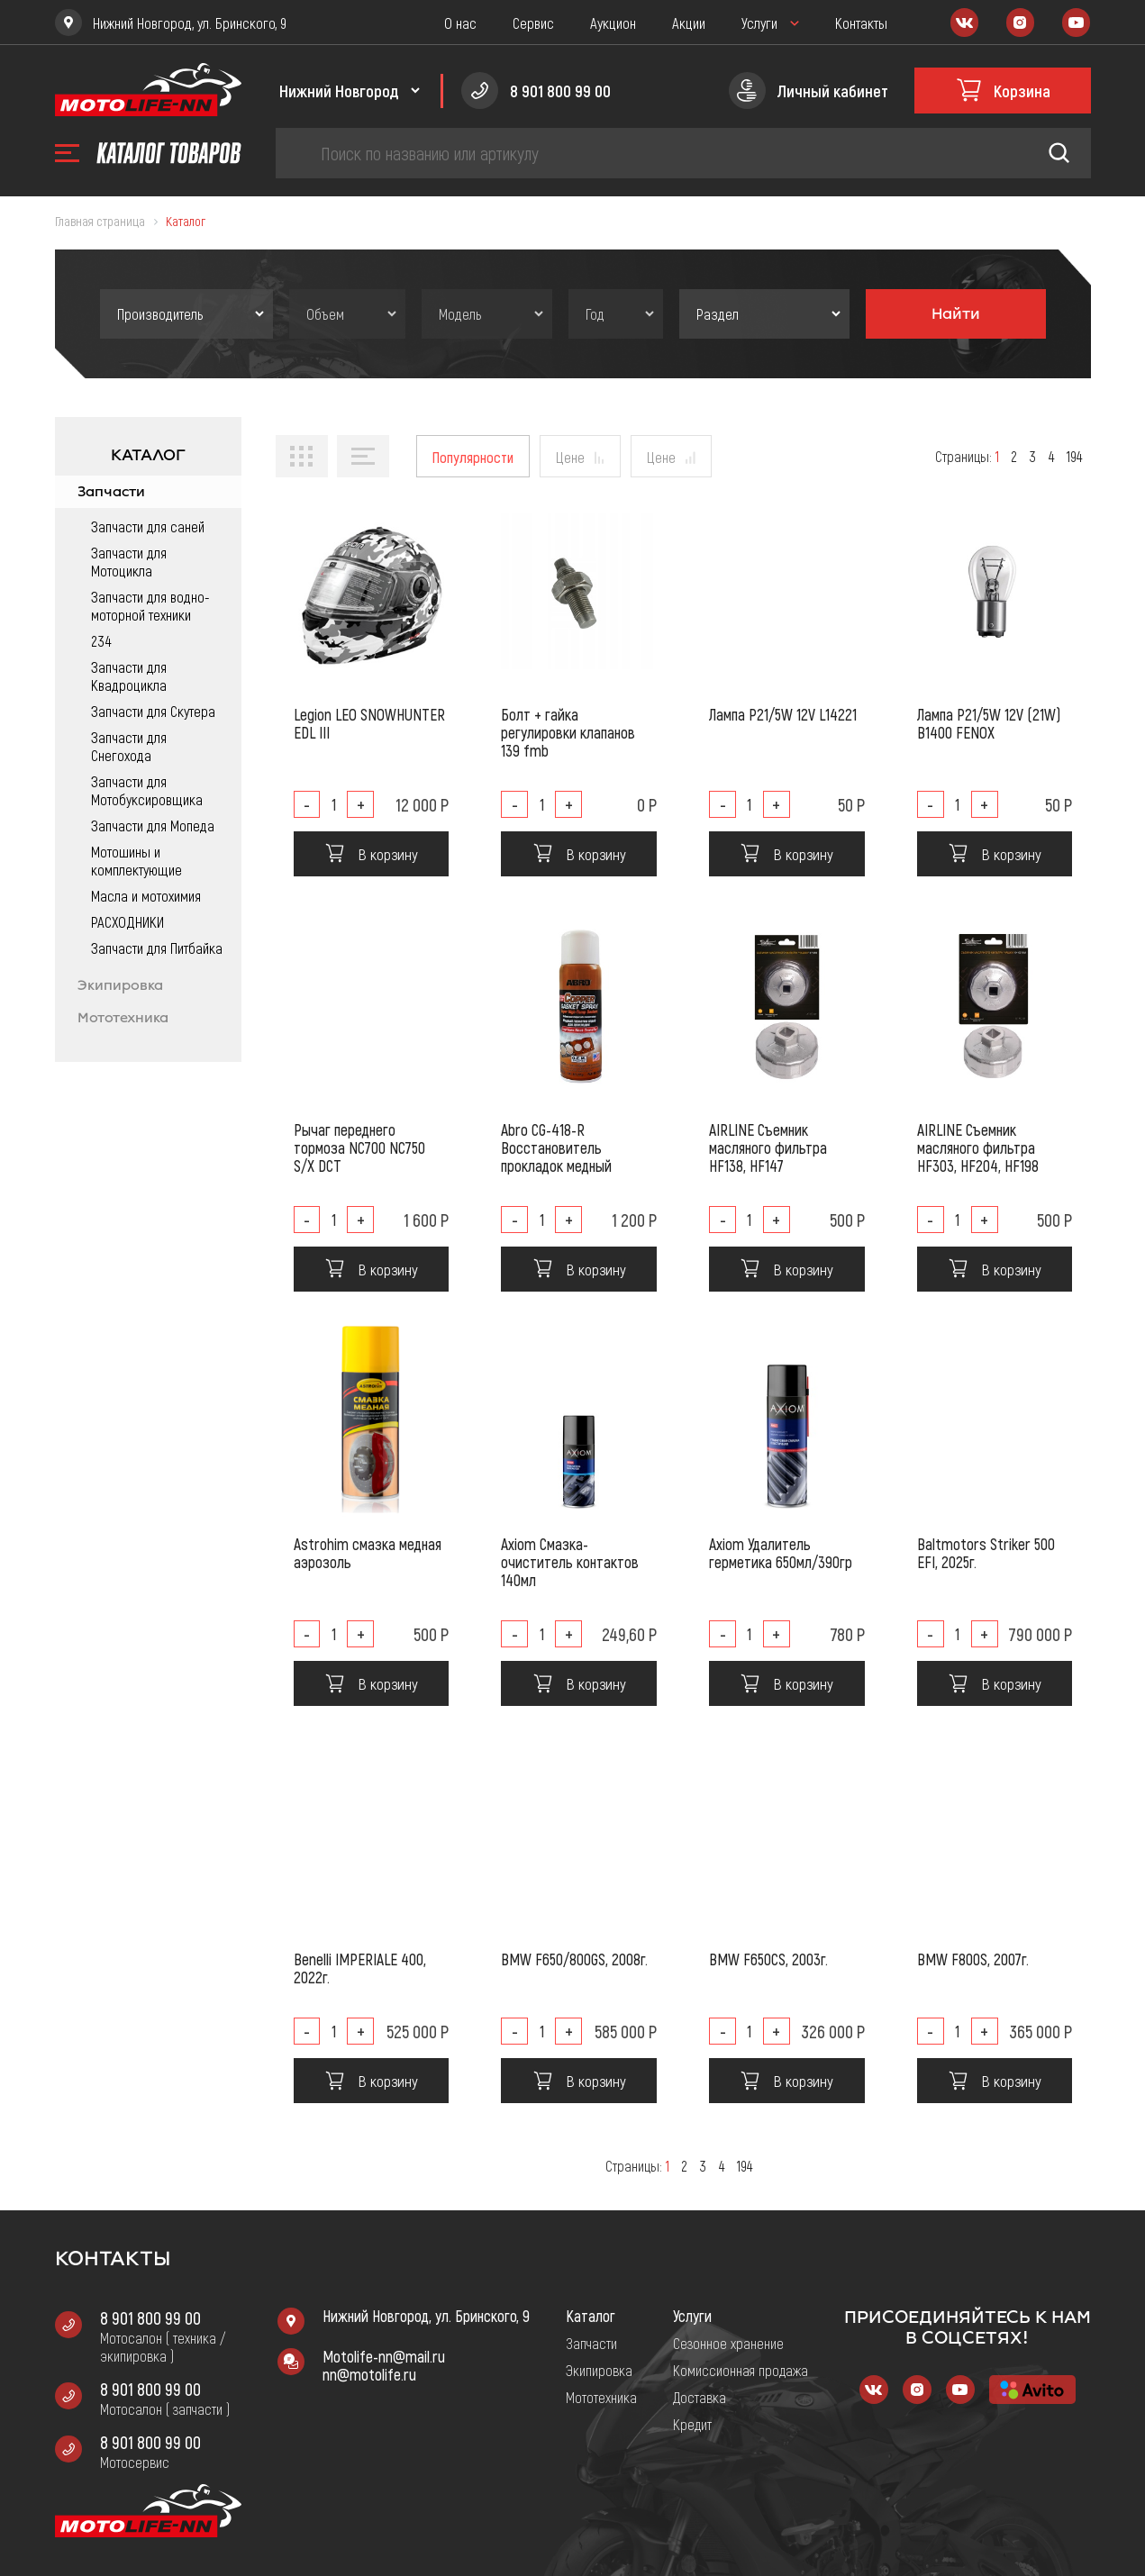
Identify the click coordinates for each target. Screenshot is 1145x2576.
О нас (460, 23)
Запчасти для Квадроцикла (129, 676)
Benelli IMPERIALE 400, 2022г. (360, 1968)
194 (1074, 456)
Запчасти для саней (147, 526)
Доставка (699, 2397)
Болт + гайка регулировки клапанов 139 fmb (568, 732)
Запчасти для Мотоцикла (129, 561)
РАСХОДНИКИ (127, 921)
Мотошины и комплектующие (136, 860)
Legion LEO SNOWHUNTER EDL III (369, 723)
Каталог (590, 2316)
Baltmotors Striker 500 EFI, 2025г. (986, 1553)
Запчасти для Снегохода (129, 746)
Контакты (861, 23)
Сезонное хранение (728, 2343)
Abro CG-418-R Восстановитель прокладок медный (556, 1147)
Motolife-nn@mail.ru (384, 2356)
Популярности (472, 457)
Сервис (533, 23)
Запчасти (111, 492)
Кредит (692, 2424)
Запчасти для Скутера (153, 711)
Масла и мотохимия (146, 895)
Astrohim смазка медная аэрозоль (367, 1553)
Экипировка (120, 985)
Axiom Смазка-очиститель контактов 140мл (570, 1562)
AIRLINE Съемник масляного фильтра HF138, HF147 (768, 1147)
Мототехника (122, 1018)
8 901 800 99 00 (150, 2317)
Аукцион (613, 23)
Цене (570, 457)
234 (101, 640)
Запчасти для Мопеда (152, 825)
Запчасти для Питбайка (157, 948)
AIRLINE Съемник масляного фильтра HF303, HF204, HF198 (978, 1147)
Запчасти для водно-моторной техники (150, 605)
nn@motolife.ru (369, 2374)
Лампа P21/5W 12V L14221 (783, 714)
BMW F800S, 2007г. (973, 1959)
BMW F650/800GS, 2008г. (574, 1959)
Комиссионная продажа (740, 2370)
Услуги (759, 23)
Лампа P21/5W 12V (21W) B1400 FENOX (988, 723)
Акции (688, 23)
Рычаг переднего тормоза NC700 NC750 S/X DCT (359, 1147)
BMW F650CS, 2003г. (768, 1959)
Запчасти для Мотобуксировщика (147, 790)
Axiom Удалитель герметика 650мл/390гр (780, 1553)
